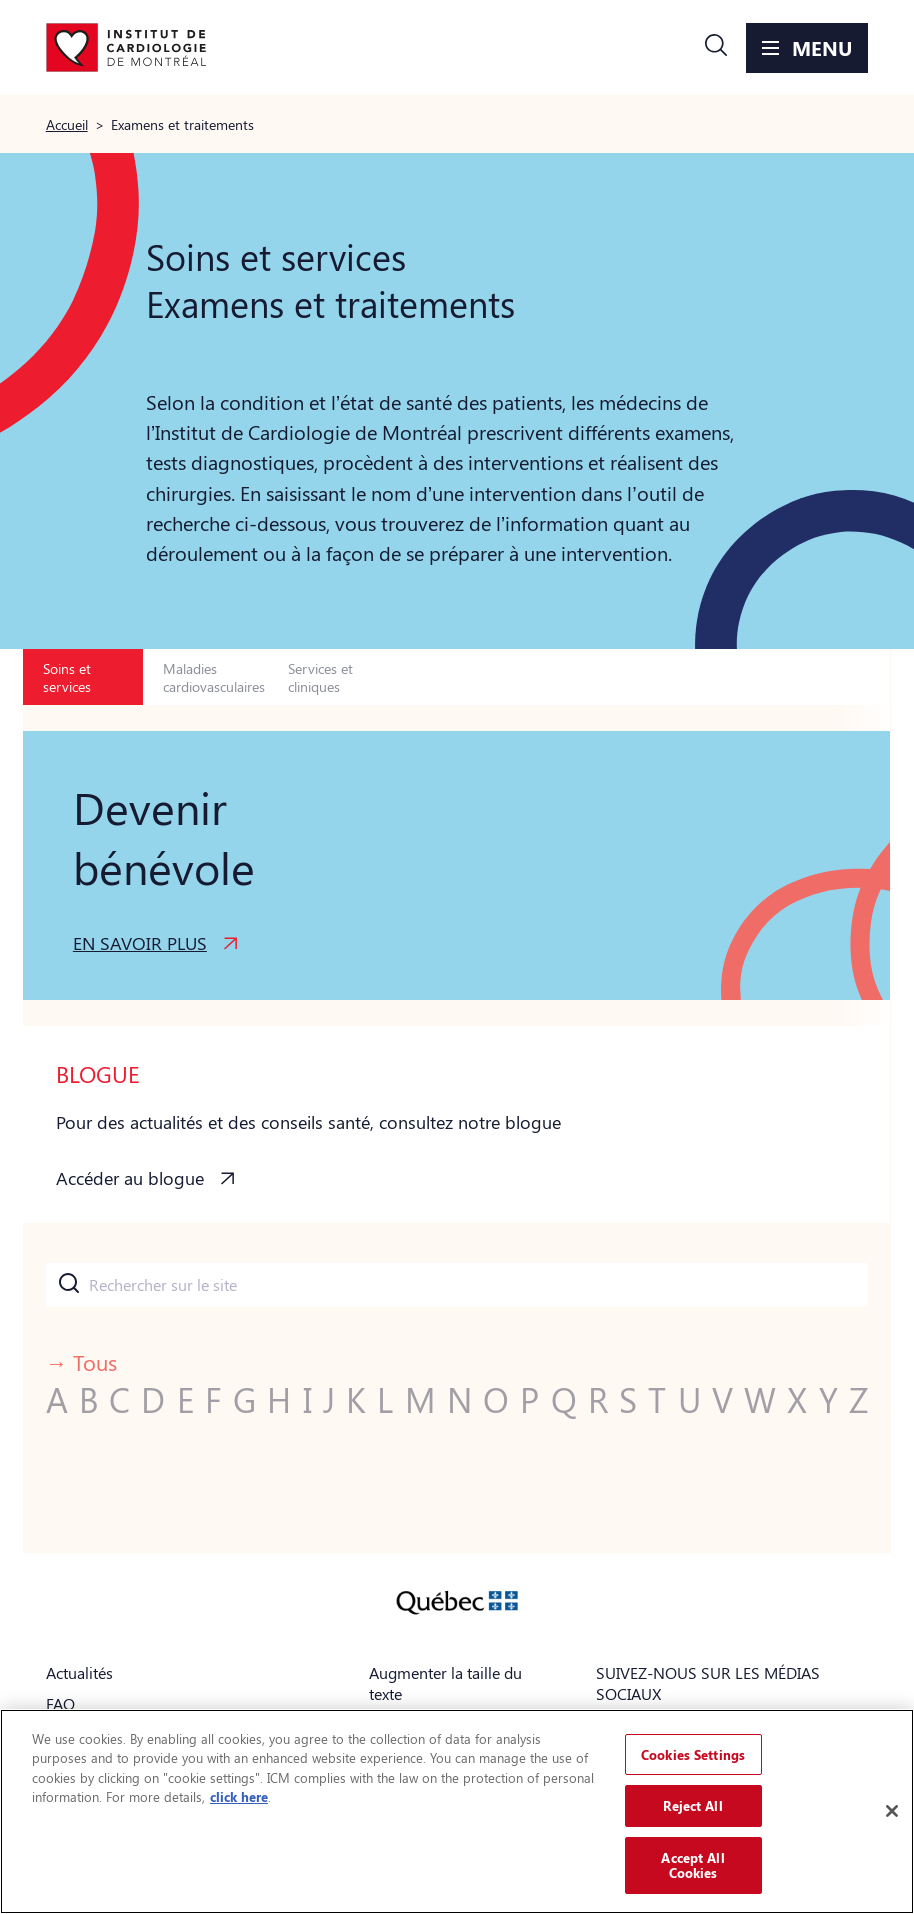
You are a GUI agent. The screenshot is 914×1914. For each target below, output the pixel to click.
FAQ (60, 1703)
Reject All (692, 1805)
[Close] (892, 1811)
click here (239, 1796)
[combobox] (457, 1285)
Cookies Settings (693, 1754)
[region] (457, 1811)
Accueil (67, 124)
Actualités (79, 1672)
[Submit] (67, 1285)
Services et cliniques (320, 677)
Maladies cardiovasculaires (213, 677)
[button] (716, 48)
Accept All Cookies (692, 1865)
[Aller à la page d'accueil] (126, 48)
